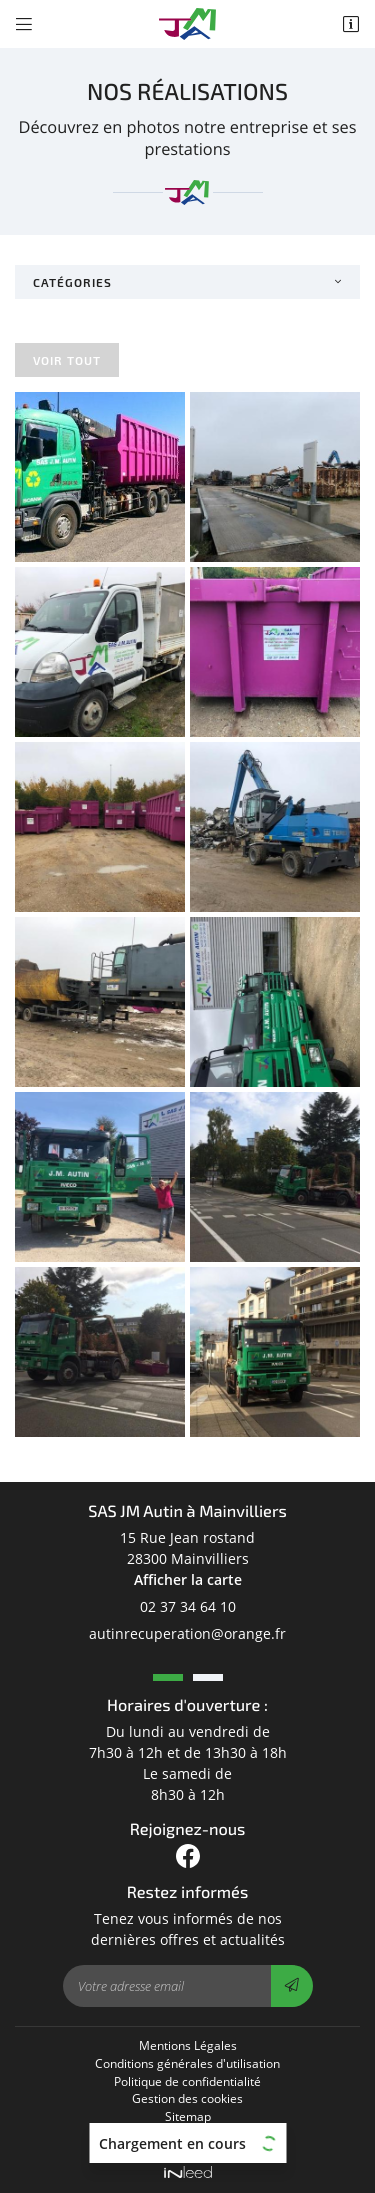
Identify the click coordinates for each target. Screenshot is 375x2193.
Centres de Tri (187, 2134)
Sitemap (188, 2116)
